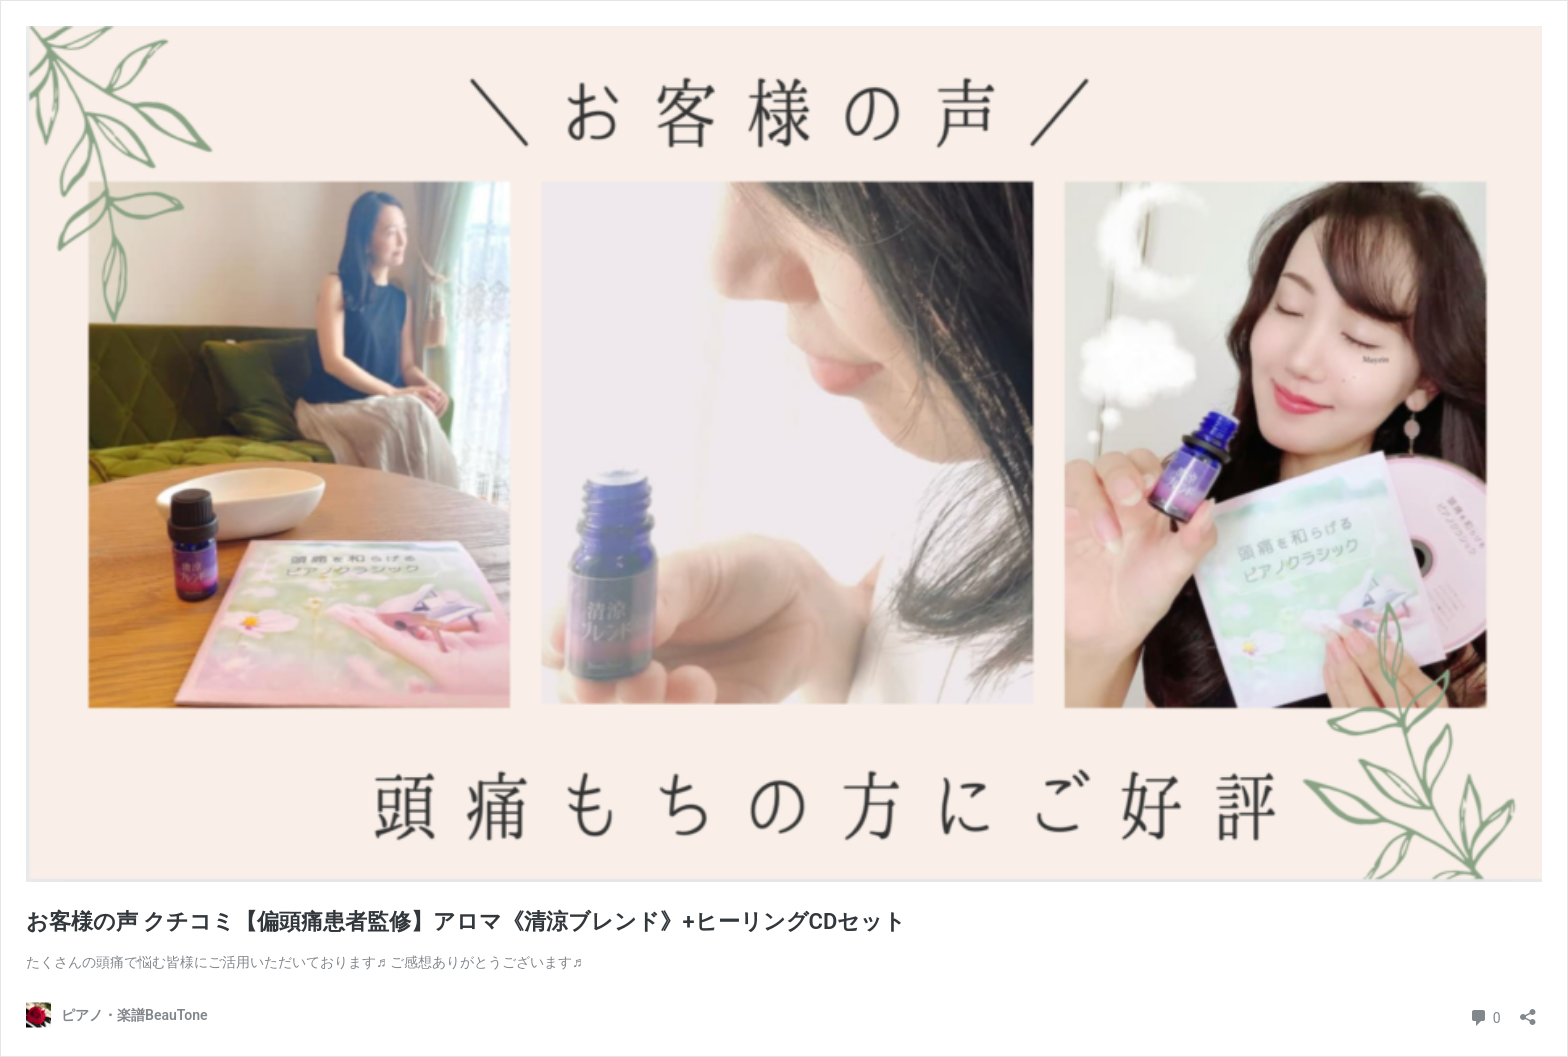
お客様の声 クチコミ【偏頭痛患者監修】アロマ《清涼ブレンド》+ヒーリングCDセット (466, 921)
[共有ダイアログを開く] (1528, 1010)
